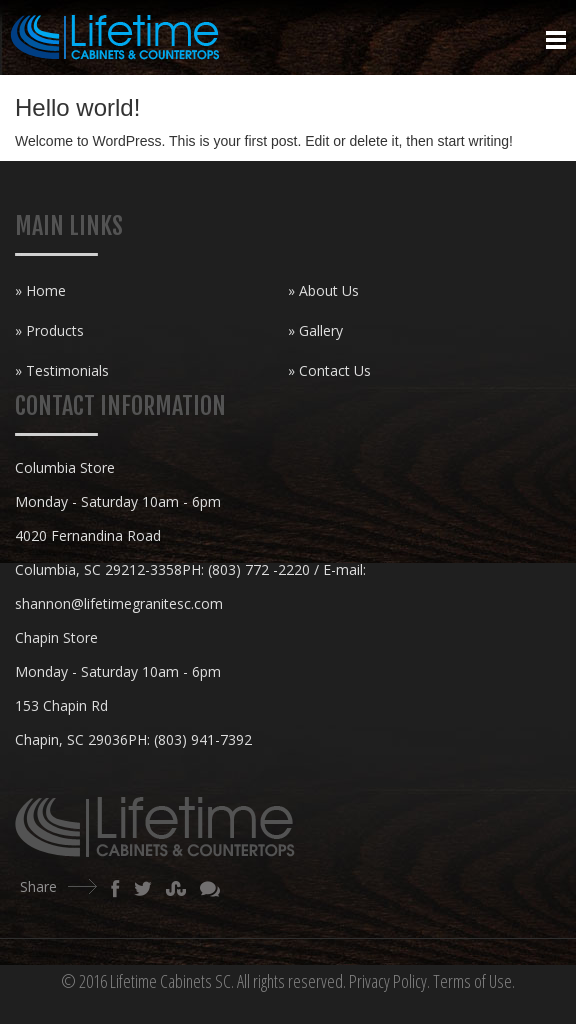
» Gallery (315, 330)
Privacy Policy (388, 981)
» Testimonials (62, 370)
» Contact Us (329, 370)
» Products (49, 330)
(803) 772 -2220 (259, 569)
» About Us (323, 290)
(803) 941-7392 (203, 739)
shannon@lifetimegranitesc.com (119, 603)
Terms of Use (472, 981)
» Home (40, 290)
